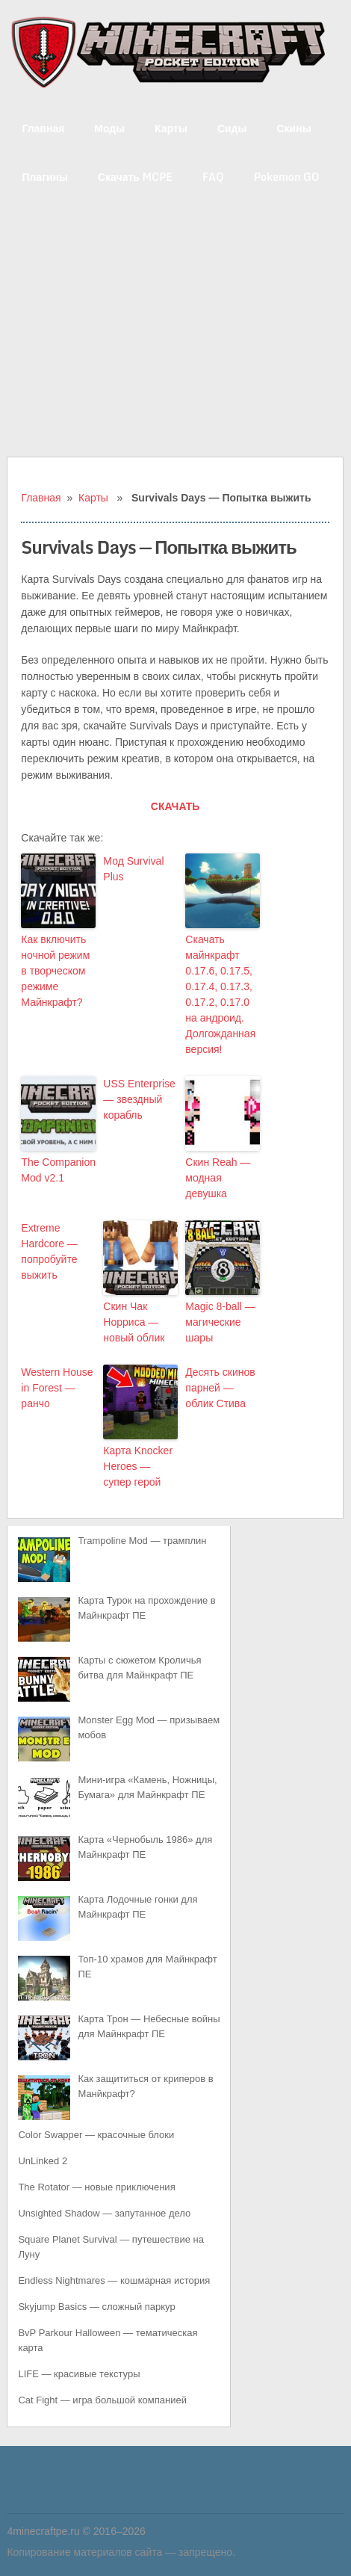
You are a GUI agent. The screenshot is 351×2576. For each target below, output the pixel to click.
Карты (171, 128)
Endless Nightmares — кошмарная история (114, 2280)
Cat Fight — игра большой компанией (102, 2400)
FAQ (213, 176)
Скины (293, 128)
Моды (109, 128)
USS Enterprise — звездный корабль (139, 1099)
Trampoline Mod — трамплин (142, 1540)
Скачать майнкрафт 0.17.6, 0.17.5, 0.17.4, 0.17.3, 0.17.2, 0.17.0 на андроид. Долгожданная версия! (220, 994)
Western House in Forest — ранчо (57, 1387)
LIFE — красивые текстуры (79, 2373)
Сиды (232, 128)
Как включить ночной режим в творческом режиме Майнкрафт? (55, 970)
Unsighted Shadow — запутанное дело (104, 2213)
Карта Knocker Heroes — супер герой (138, 1466)
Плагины (45, 176)
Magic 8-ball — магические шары (220, 1322)
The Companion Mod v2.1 (58, 1170)
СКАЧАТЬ (175, 806)
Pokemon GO (287, 176)
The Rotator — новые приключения (96, 2187)
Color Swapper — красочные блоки (96, 2134)
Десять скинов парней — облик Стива (220, 1387)
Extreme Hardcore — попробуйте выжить (49, 1251)
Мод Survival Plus (133, 869)
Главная (43, 128)
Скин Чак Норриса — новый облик (133, 1322)
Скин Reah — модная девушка (217, 1177)
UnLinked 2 (42, 2160)
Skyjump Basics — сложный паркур (96, 2306)
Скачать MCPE (135, 176)
